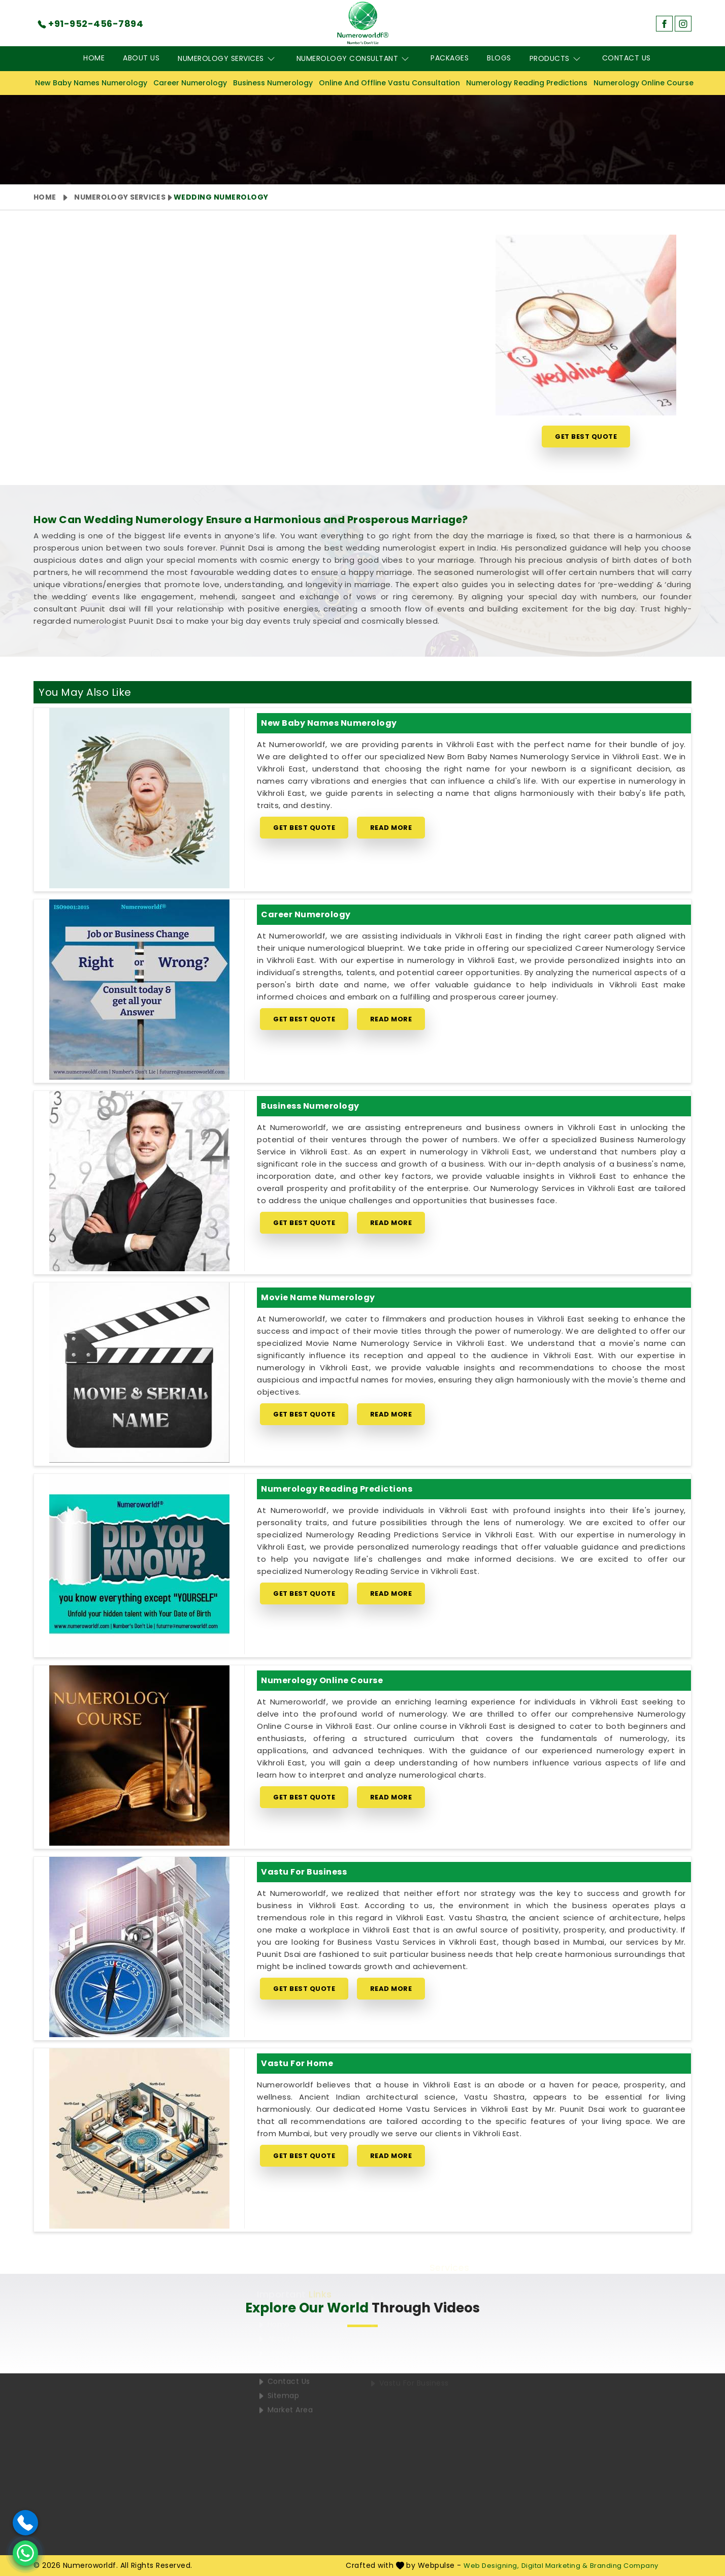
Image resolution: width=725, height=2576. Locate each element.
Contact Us (626, 58)
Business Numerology (273, 83)
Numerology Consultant (354, 59)
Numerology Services (228, 59)
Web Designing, (491, 2565)
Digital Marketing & (554, 2565)
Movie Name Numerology (318, 1297)
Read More (391, 827)
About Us (141, 58)
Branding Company (624, 2565)
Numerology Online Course (644, 83)
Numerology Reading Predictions (526, 83)
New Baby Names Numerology (91, 83)
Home (94, 58)
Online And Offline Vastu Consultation (389, 83)
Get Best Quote (586, 436)
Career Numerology (190, 83)
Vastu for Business (304, 1872)
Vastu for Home (297, 2063)
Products (557, 59)
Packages (450, 58)
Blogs (499, 58)
